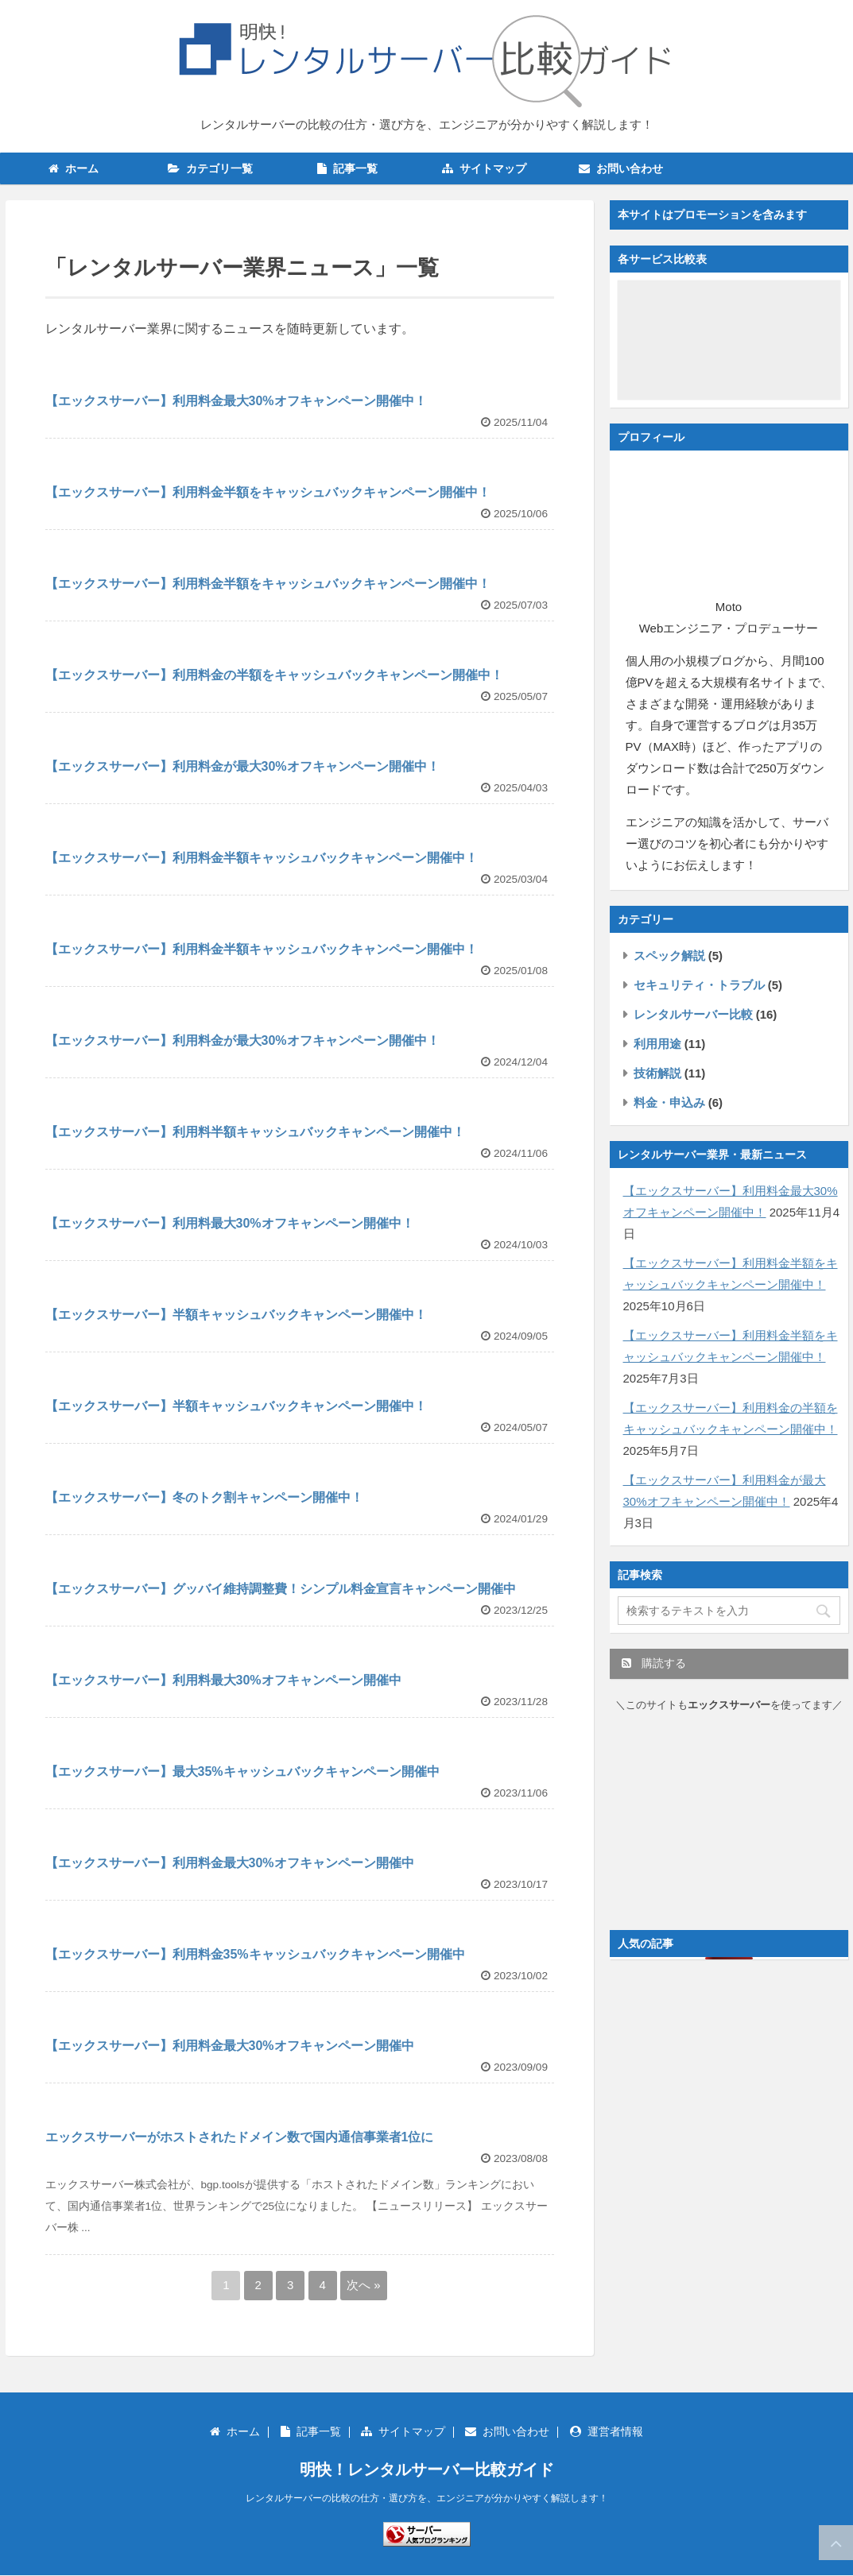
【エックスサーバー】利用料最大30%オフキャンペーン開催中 (223, 1680)
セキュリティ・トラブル (699, 985)
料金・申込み (669, 1102)
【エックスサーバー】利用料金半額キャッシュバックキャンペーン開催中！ (261, 857)
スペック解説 (669, 955)
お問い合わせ (621, 168)
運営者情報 (606, 2431)
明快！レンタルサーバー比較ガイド (427, 2469)
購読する (654, 1663)
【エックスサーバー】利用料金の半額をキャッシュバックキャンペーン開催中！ (274, 675)
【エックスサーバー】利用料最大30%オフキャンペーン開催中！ (229, 1223)
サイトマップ (484, 168)
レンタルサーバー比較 (693, 1014)
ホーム (73, 168)
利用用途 (657, 1043)
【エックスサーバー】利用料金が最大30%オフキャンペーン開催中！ (242, 766)
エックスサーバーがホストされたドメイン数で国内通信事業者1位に (239, 2137)
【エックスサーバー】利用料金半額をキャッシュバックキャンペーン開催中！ (267, 492)
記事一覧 (347, 168)
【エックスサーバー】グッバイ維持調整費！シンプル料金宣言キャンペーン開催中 (280, 1588)
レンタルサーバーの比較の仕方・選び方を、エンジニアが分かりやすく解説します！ (427, 2498)
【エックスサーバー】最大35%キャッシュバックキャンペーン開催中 (242, 1771)
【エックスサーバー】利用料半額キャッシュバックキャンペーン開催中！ (255, 1132)
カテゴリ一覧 (210, 168)
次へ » (364, 2285)
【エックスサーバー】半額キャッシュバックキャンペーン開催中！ (236, 1314)
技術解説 (657, 1073)
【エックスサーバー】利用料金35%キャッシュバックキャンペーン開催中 (255, 1954)
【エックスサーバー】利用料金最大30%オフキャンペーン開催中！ (236, 401)
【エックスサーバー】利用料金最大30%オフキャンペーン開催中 (229, 1863)
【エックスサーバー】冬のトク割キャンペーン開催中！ (204, 1497)
